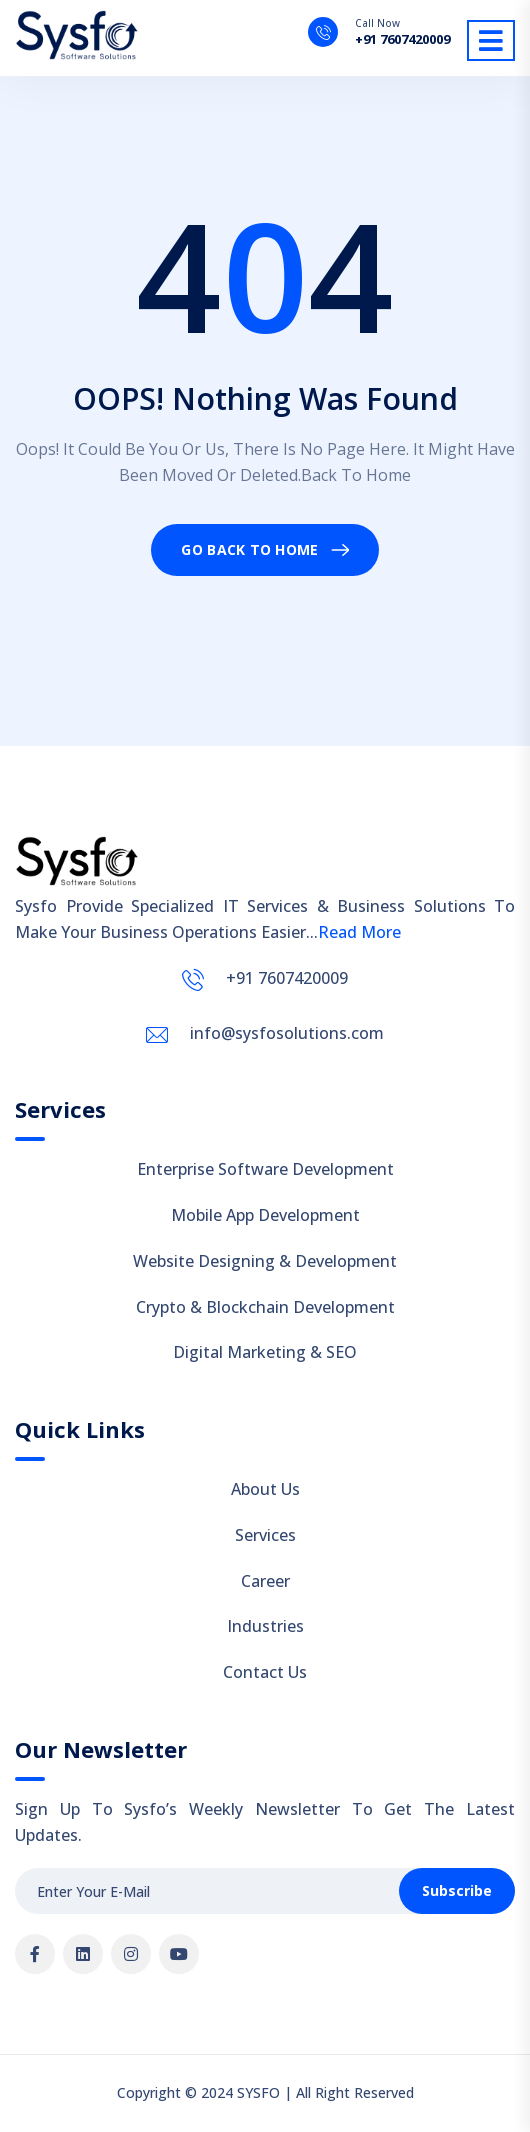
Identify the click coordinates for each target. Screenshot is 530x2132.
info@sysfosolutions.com (287, 1033)
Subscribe (457, 1890)
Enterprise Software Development (265, 1169)
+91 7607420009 (402, 39)
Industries (265, 1626)
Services (265, 1535)
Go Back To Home (249, 549)
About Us (265, 1489)
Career (265, 1581)
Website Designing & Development (265, 1261)
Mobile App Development (265, 1215)
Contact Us (265, 1672)
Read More (359, 932)
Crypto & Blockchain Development (265, 1307)
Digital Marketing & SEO (265, 1352)
